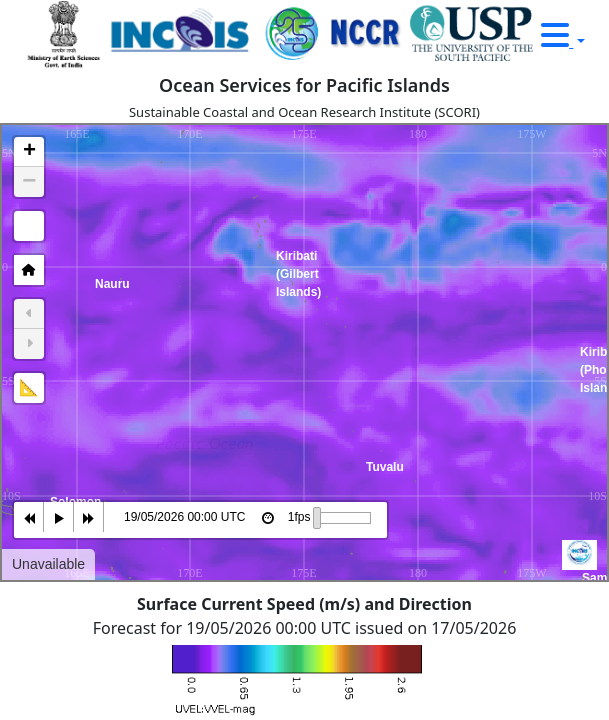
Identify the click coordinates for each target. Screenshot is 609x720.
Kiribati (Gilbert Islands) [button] (282, 315)
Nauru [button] (101, 343)
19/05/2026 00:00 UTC (184, 517)
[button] (29, 152)
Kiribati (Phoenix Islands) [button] (586, 411)
